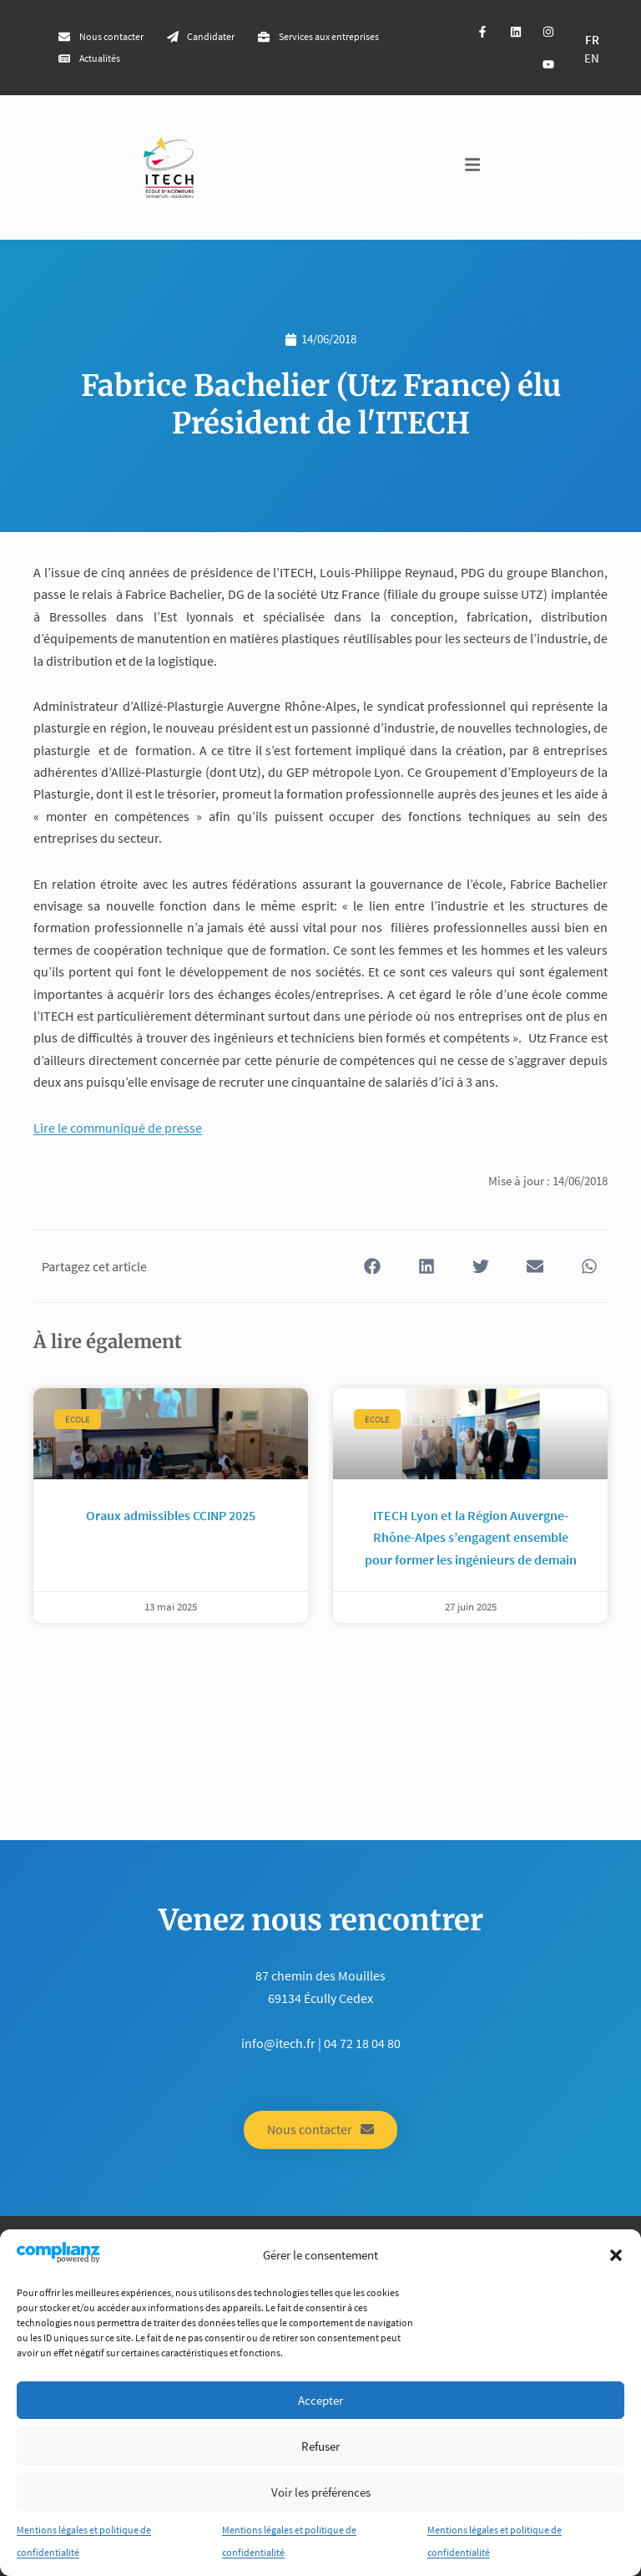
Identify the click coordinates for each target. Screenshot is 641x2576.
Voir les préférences (321, 2492)
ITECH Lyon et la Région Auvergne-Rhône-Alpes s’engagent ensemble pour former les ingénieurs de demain (471, 1537)
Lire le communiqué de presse (117, 1127)
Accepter (320, 2400)
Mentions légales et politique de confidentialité (84, 2540)
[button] (616, 2255)
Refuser (320, 2446)
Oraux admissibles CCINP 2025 (170, 1515)
